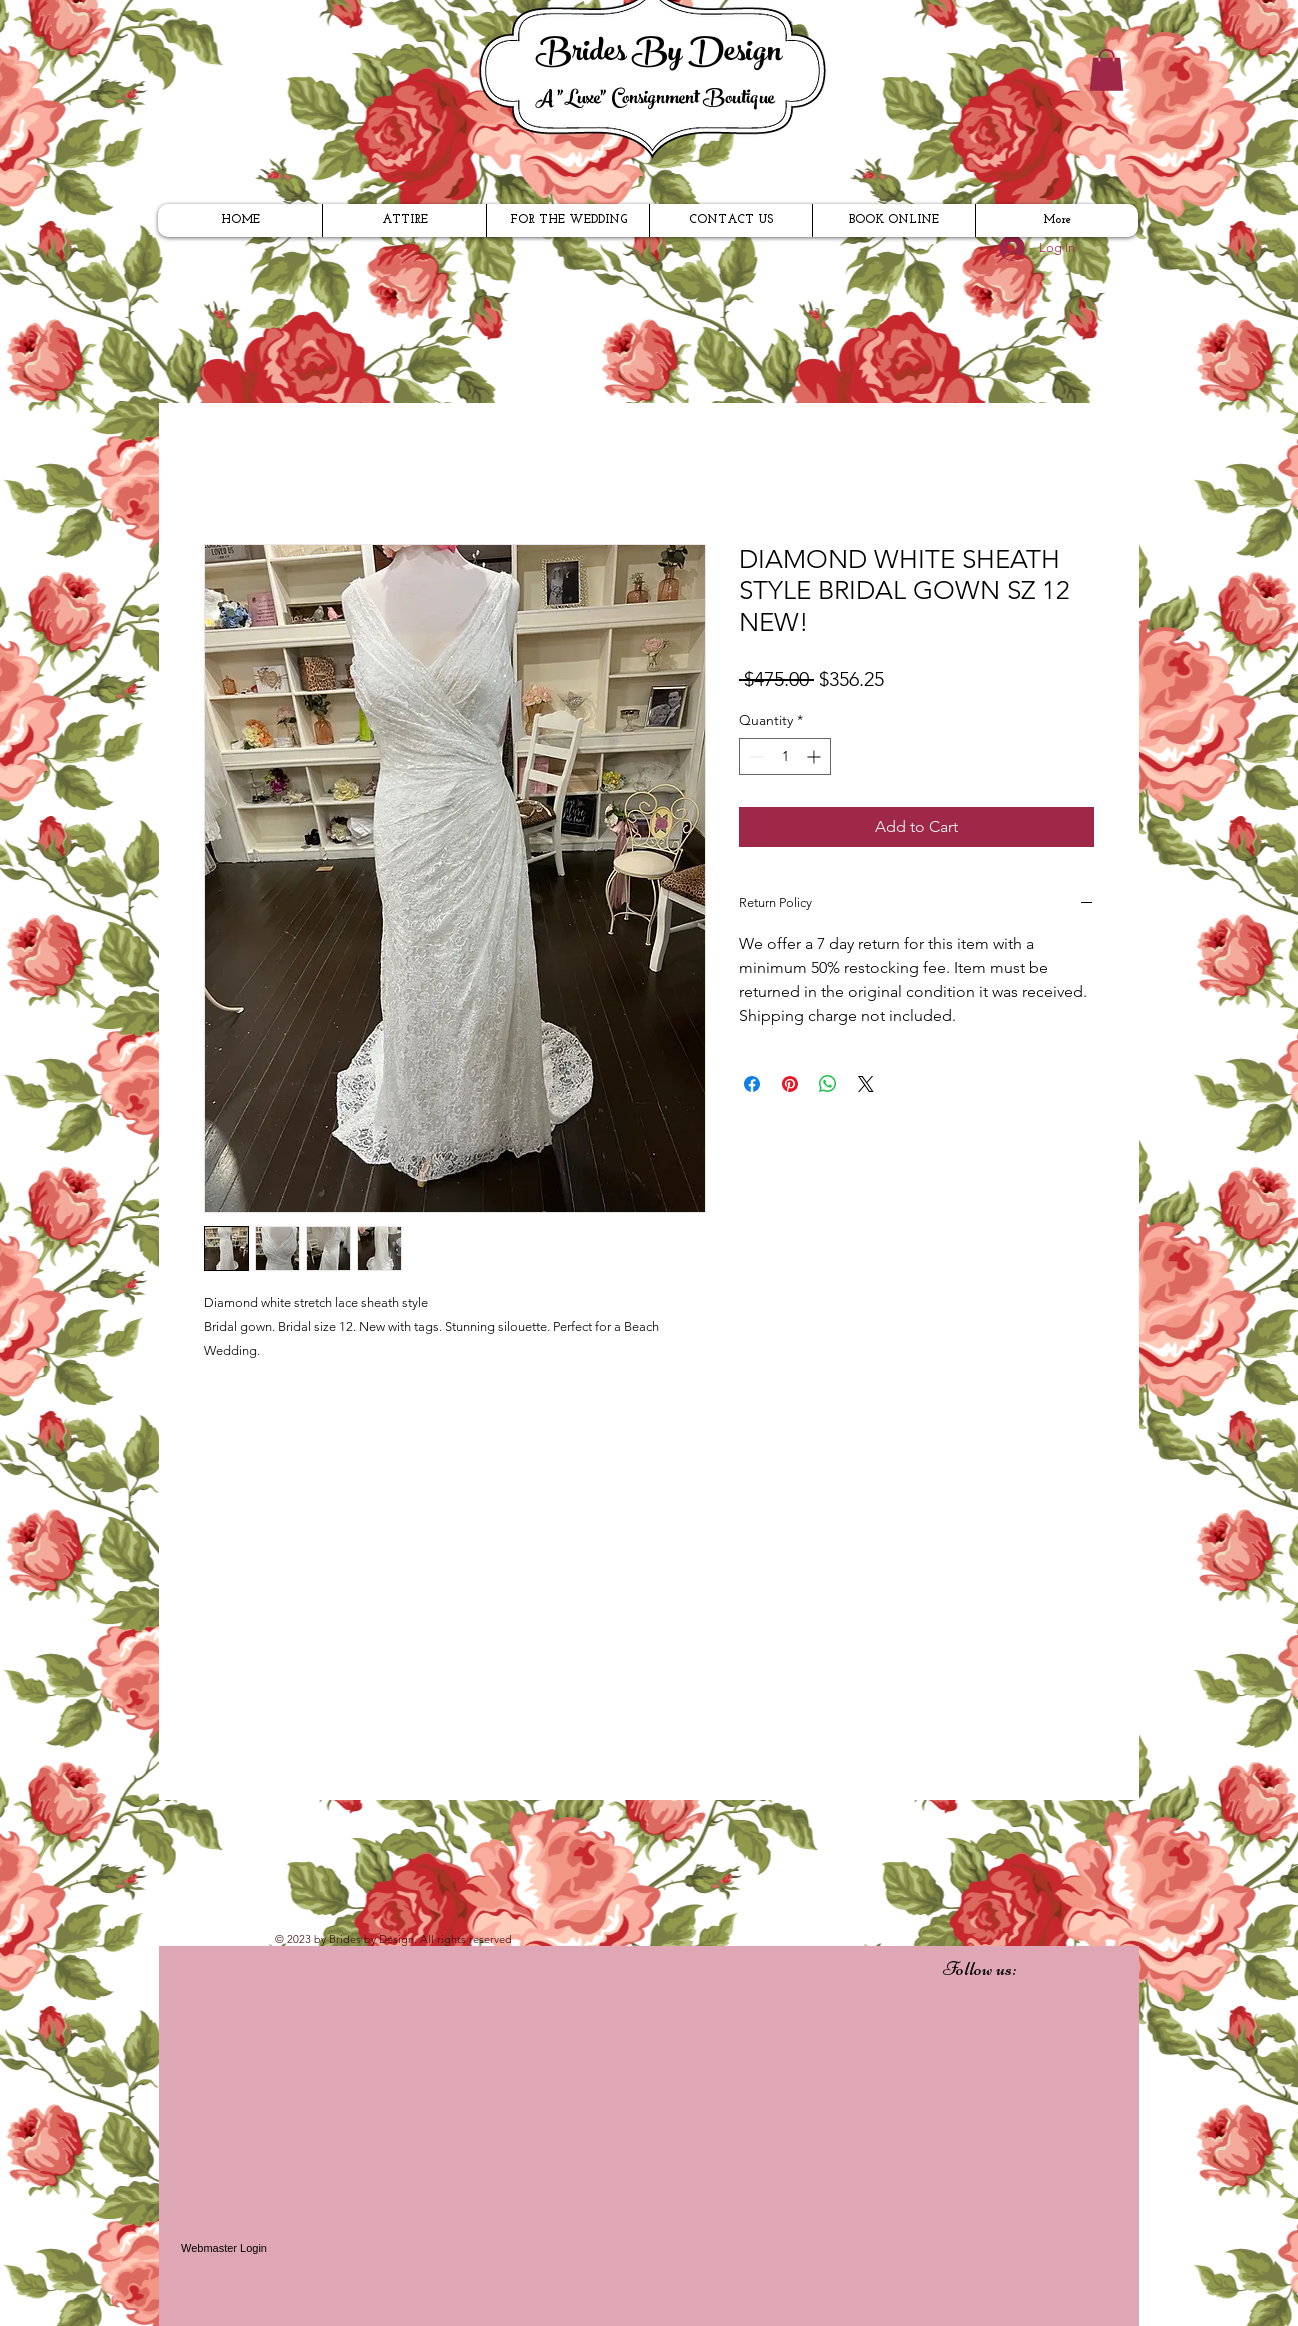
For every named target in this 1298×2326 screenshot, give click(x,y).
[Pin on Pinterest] (790, 1084)
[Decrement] (754, 756)
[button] (1106, 70)
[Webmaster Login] (224, 2248)
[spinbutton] (785, 756)
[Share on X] (866, 1084)
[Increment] (815, 756)
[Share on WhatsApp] (828, 1084)
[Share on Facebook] (752, 1084)
